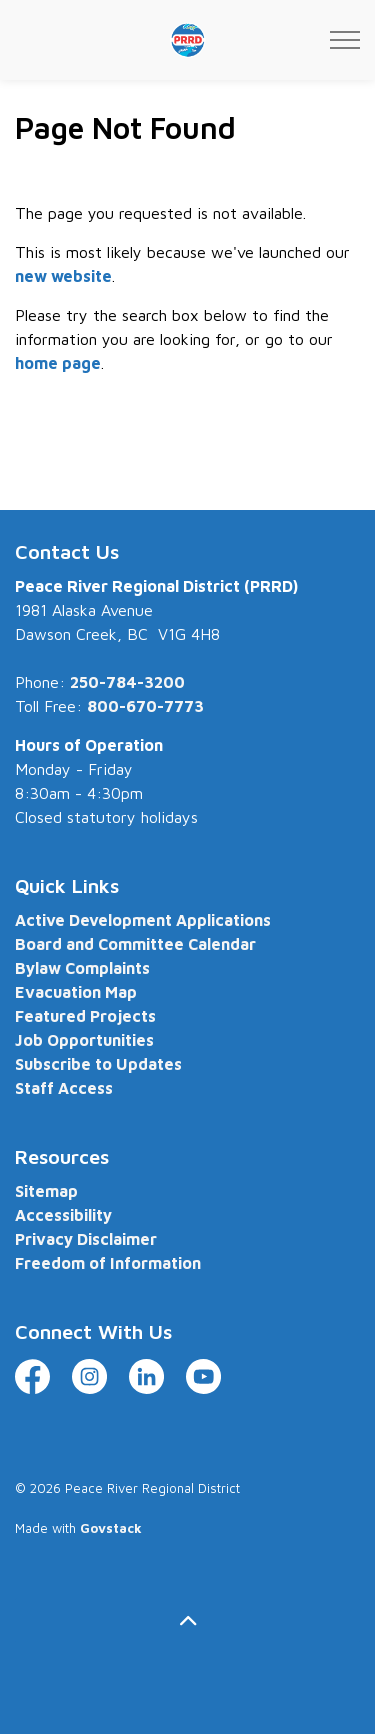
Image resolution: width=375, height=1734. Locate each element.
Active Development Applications (143, 920)
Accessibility (63, 1215)
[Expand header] (345, 40)
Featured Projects (85, 1016)
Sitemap (46, 1191)
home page (58, 363)
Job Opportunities (84, 1040)
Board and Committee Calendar (135, 944)
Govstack (111, 1528)
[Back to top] (187, 1620)
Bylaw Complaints (82, 968)
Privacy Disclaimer (86, 1239)
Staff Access (64, 1088)
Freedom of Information (108, 1263)
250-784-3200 (127, 682)
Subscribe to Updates (98, 1064)
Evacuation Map (76, 992)
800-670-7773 (145, 706)
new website (63, 276)
